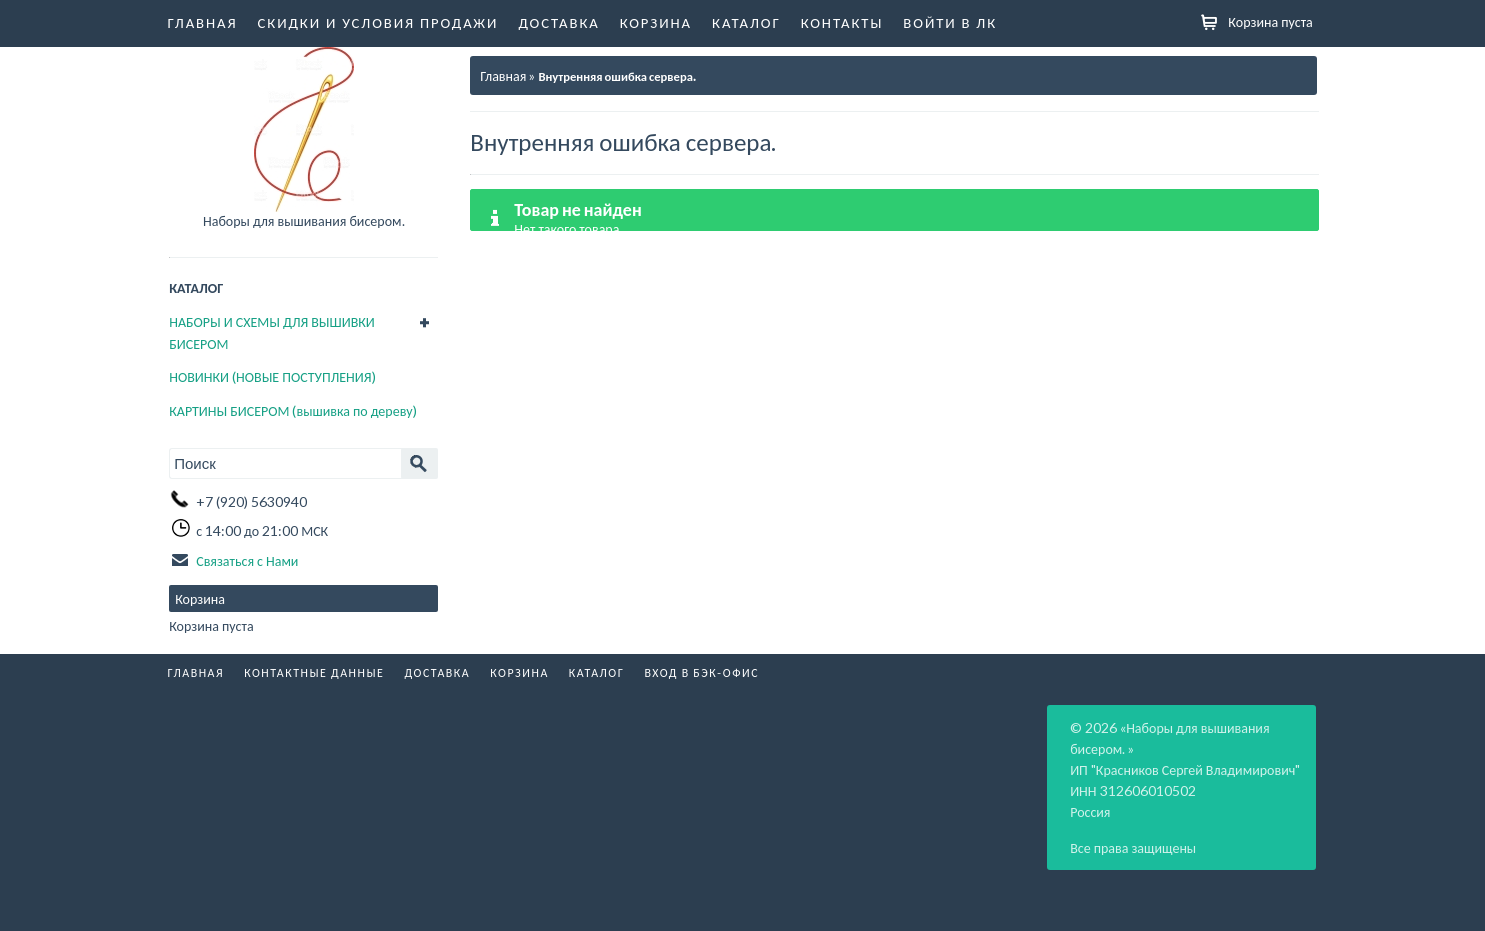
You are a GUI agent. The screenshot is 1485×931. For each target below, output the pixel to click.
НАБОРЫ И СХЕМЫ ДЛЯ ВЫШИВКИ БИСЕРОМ (272, 332)
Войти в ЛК (950, 22)
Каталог (746, 22)
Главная (203, 22)
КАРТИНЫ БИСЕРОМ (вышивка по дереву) (292, 410)
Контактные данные (314, 672)
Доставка (558, 22)
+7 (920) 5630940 (251, 501)
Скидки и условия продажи (378, 22)
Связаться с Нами (247, 560)
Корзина (656, 22)
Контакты (842, 22)
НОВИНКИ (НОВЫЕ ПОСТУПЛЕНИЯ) (272, 376)
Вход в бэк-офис (701, 672)
